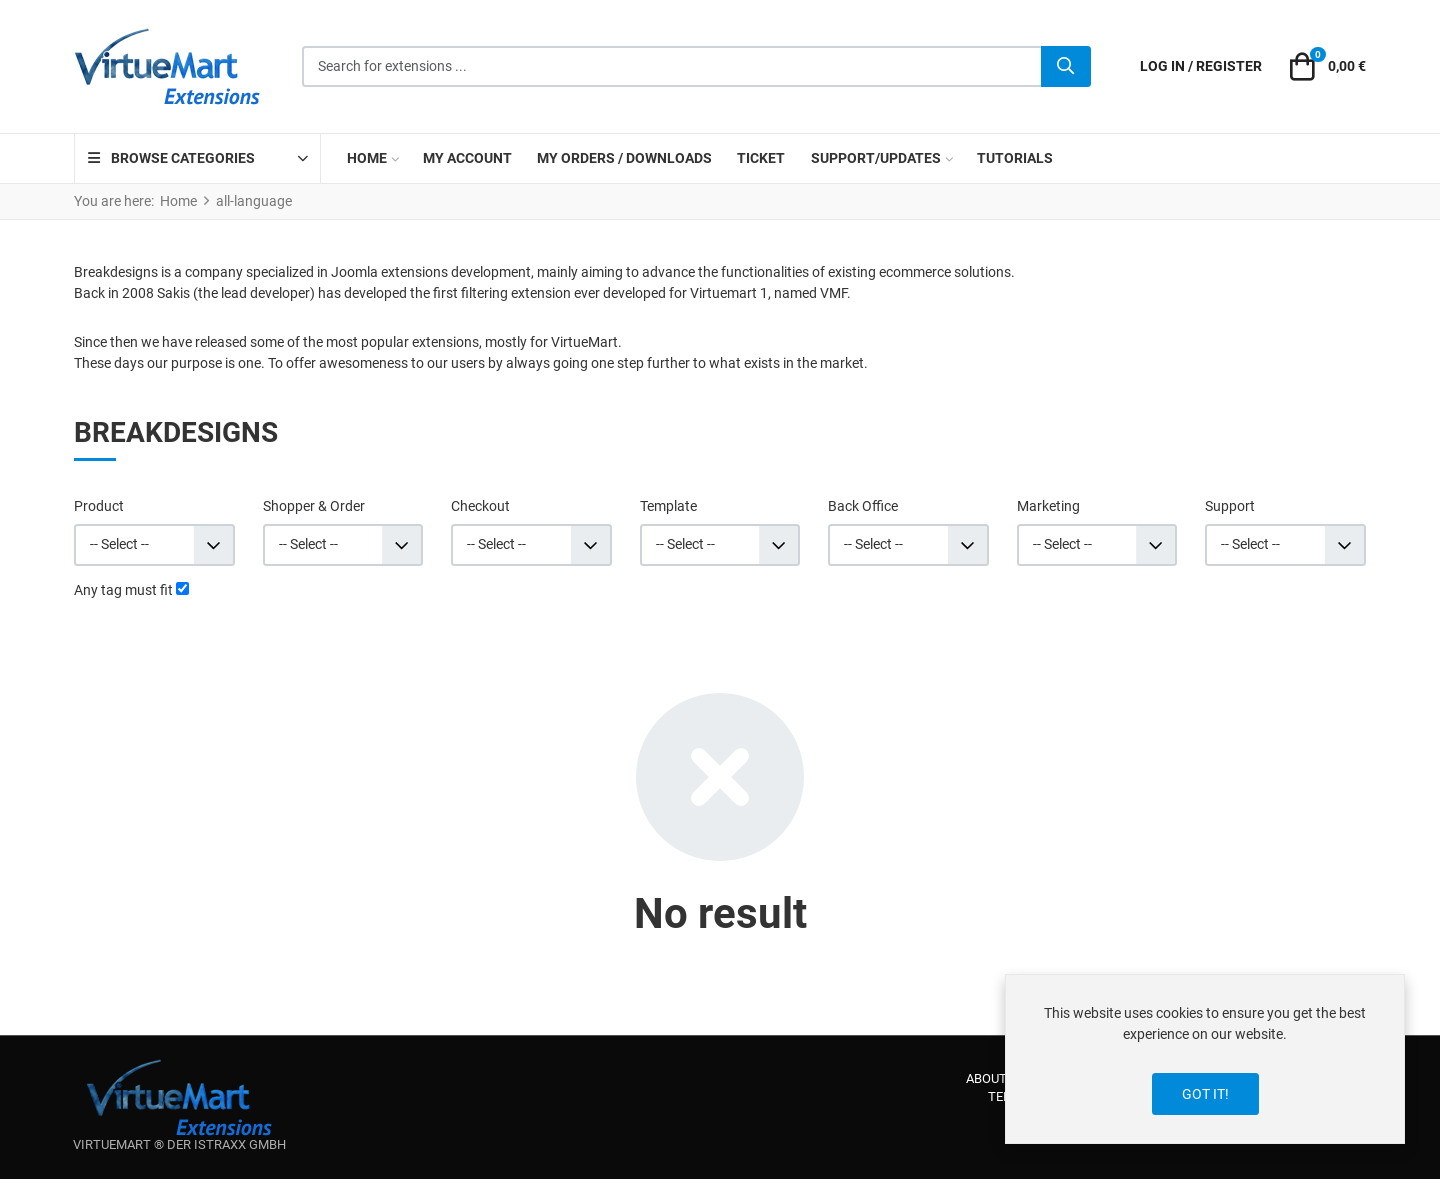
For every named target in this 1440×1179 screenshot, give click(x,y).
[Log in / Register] (1201, 66)
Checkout (480, 506)
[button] (1325, 67)
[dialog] (1205, 1059)
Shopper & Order (314, 506)
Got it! (1205, 1094)
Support (1230, 506)
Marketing (1048, 506)
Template (668, 506)
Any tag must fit (123, 590)
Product (99, 506)
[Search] (1066, 67)
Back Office (863, 506)
